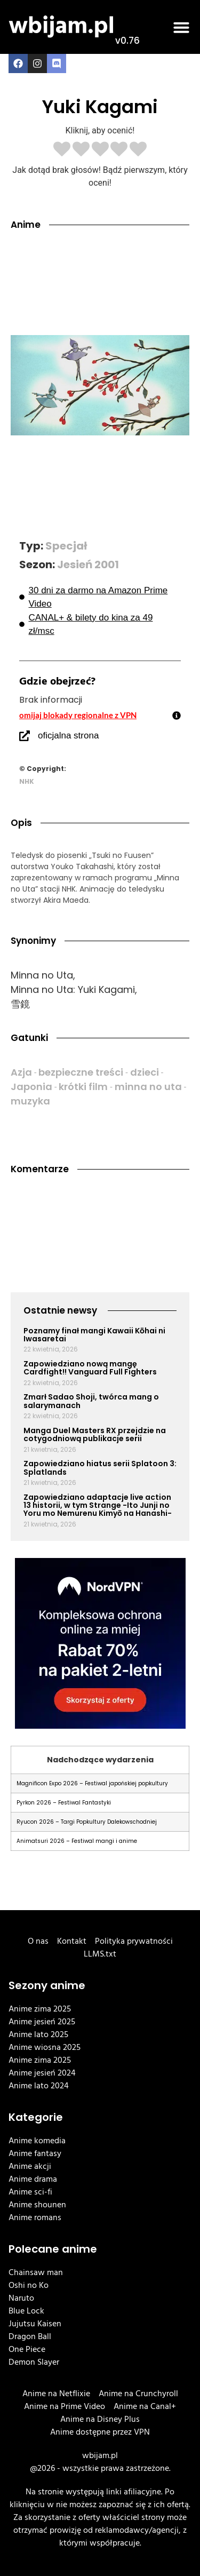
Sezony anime (47, 1985)
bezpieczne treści (80, 1072)
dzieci (144, 1072)
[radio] (61, 150)
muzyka (30, 1101)
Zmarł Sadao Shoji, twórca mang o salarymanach (91, 1401)
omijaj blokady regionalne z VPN (78, 715)
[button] (181, 27)
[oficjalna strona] (24, 735)
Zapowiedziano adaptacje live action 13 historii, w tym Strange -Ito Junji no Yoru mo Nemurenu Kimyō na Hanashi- (97, 1505)
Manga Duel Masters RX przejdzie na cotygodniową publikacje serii (94, 1434)
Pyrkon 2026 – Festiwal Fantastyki (64, 1803)
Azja (21, 1072)
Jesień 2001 (88, 564)
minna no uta (148, 1086)
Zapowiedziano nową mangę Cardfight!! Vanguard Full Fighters (90, 1367)
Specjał (66, 545)
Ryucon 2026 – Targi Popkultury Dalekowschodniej (87, 1822)
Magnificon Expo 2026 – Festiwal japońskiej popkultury (92, 1783)
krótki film (83, 1086)
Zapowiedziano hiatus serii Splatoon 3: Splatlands (100, 1467)
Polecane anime (53, 2248)
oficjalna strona (68, 735)
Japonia (31, 1086)
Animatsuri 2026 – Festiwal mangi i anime (77, 1841)
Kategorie (36, 2117)
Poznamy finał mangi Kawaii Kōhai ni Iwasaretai (94, 1334)
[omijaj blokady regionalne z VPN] (176, 715)
